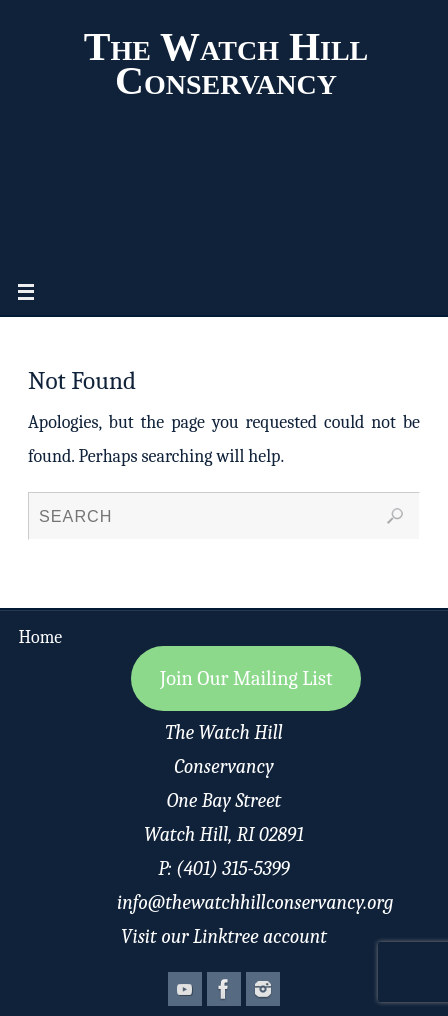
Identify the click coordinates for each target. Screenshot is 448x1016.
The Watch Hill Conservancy (226, 64)
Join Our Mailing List (246, 678)
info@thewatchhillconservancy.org (255, 902)
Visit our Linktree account (224, 936)
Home (41, 637)
